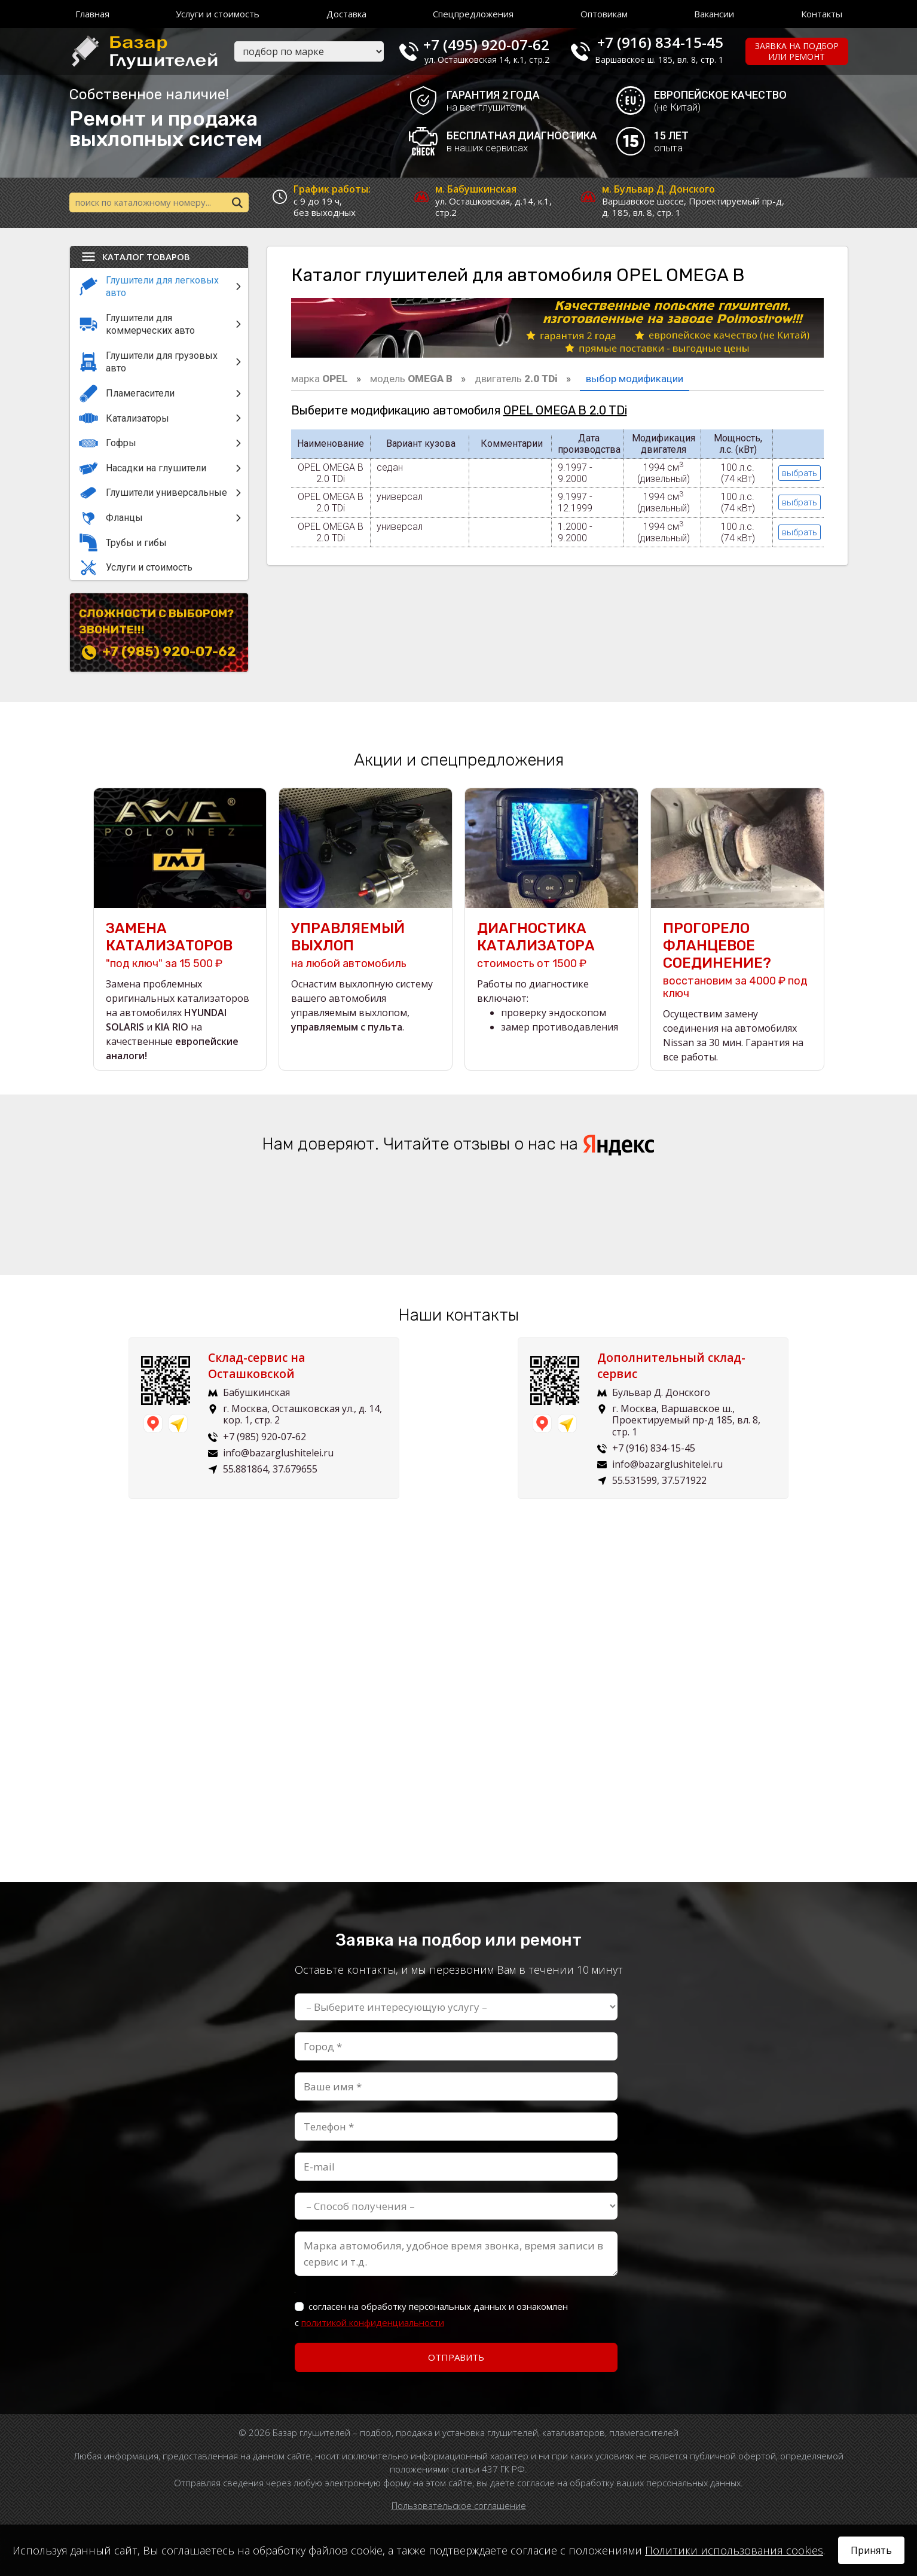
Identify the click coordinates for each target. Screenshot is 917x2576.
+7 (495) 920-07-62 (486, 42)
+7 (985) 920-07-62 (169, 652)
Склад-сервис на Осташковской (263, 1366)
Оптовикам (604, 14)
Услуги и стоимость (217, 14)
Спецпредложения (473, 14)
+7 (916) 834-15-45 (660, 42)
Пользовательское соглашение (459, 2505)
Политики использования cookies (734, 2550)
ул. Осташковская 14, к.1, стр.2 (486, 59)
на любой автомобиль (365, 945)
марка (319, 379)
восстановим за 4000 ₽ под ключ (737, 960)
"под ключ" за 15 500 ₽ (180, 945)
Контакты (821, 14)
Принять (871, 2550)
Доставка (346, 14)
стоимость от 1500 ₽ (551, 945)
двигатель (516, 379)
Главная (92, 14)
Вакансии (714, 14)
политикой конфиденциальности (372, 2322)
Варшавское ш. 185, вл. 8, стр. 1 (659, 59)
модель (411, 379)
